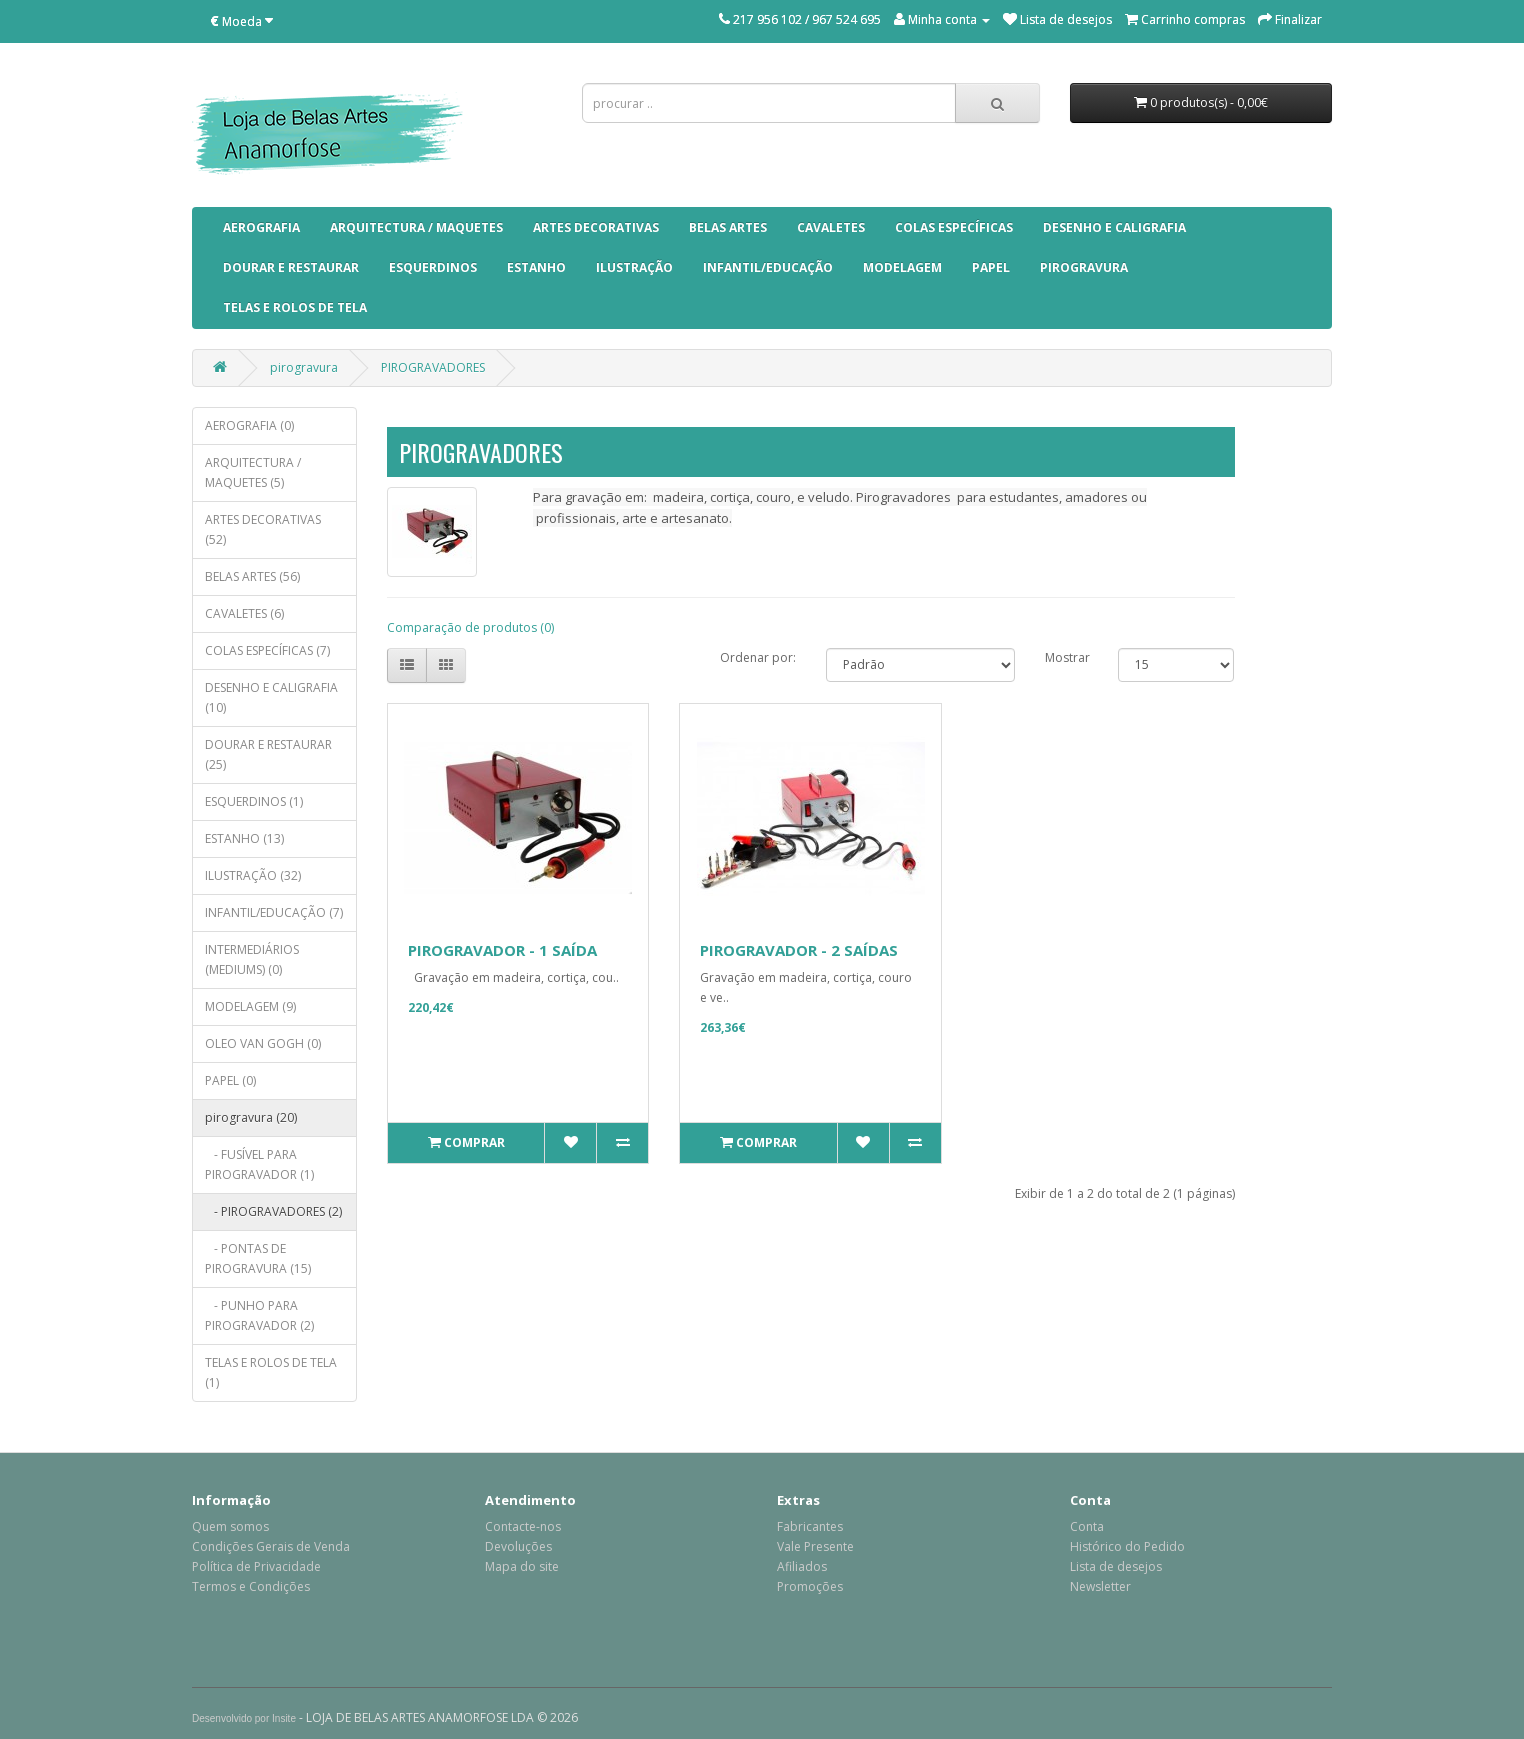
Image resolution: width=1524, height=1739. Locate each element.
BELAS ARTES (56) (252, 576)
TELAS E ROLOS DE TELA (295, 307)
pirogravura (1084, 267)
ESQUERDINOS (433, 267)
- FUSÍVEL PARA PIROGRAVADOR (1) (259, 1164)
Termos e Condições (251, 1586)
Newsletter (1100, 1586)
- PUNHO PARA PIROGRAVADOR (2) (259, 1315)
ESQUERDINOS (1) (254, 801)
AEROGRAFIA (261, 227)
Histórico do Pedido (1127, 1546)
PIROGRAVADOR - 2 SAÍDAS (799, 950)
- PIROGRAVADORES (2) (273, 1211)
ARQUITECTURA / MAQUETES (416, 227)
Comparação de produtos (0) (470, 627)
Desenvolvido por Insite (244, 1718)
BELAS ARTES (728, 227)
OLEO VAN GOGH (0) (263, 1043)
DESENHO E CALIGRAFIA (1114, 227)
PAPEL (991, 267)
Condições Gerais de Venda (271, 1546)
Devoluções (518, 1546)
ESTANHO (536, 267)
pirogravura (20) (251, 1117)
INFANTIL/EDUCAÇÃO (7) (274, 912)
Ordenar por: (758, 657)
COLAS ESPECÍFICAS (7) (267, 650)
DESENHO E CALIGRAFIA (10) (271, 697)
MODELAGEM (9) (250, 1006)
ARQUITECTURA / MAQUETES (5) (253, 472)
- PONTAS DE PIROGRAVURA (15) (258, 1258)
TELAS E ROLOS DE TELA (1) (271, 1372)
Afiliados (802, 1566)
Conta (1087, 1526)
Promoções (810, 1586)
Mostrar (1067, 657)
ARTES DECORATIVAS (596, 227)
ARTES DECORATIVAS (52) (263, 529)
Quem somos (230, 1526)
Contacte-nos (523, 1526)
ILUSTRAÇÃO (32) (253, 875)
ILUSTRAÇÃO (634, 267)
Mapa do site (522, 1566)
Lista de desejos (1116, 1566)
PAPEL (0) (230, 1080)
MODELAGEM (902, 267)
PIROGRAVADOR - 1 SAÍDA (502, 950)
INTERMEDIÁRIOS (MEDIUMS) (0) (252, 959)
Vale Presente (815, 1546)
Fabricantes (810, 1526)
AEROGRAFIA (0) (249, 425)
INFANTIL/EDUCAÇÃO (768, 267)
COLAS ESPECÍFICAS (954, 227)
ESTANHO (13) (244, 838)
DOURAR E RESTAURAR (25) (268, 754)
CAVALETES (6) (244, 613)
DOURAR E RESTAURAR (291, 267)
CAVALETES (831, 227)
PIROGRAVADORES (433, 367)
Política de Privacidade (256, 1566)
